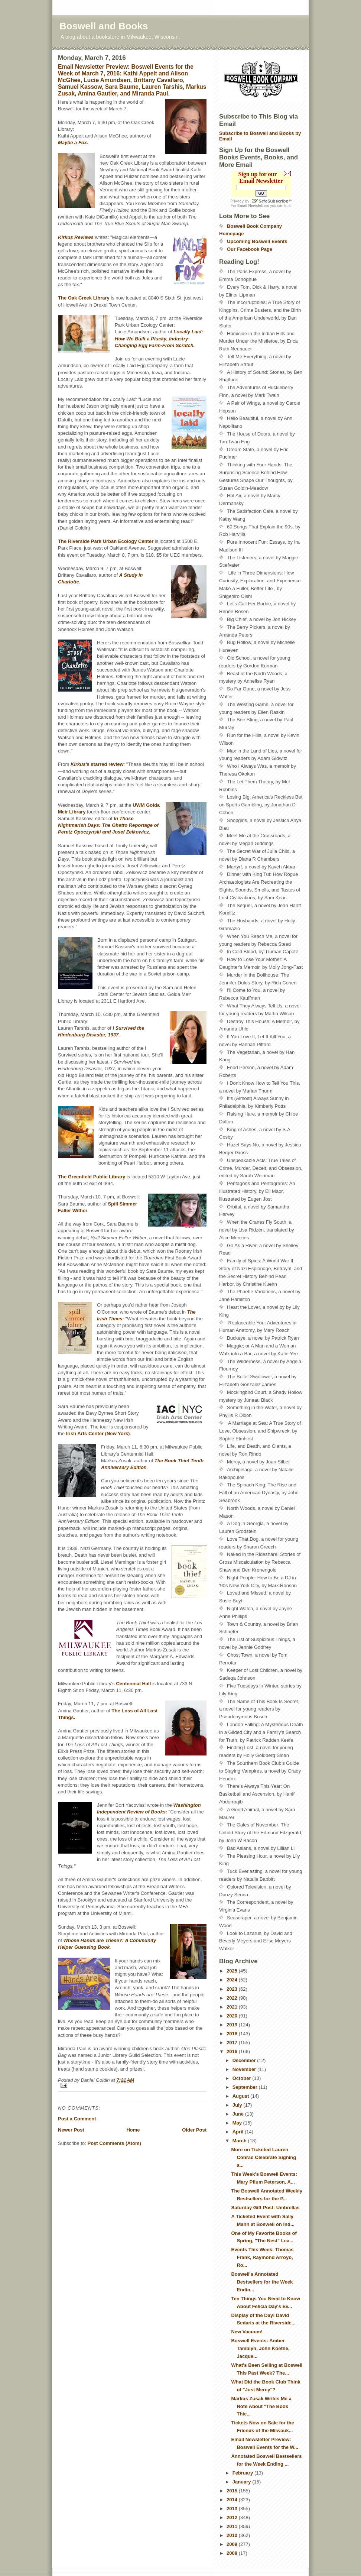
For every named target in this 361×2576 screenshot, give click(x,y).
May (237, 2123)
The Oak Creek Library (84, 298)
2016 (233, 2051)
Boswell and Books (103, 26)
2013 (233, 2508)
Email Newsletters (253, 206)
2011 (233, 2526)
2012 (233, 2517)
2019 (233, 2025)
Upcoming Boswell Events (257, 241)
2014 (233, 2499)
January (242, 2482)
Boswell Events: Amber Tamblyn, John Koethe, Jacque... (260, 2348)
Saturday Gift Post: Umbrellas (265, 2207)
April (238, 2132)
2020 (233, 2016)
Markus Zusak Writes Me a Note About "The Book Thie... (261, 2406)
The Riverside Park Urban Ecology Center (105, 541)
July (238, 2105)
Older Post (194, 2130)
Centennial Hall (133, 1683)
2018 (233, 2033)
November (244, 2069)
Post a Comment (77, 2119)
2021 (233, 2007)
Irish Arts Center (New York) (98, 1433)
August (241, 2096)
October (242, 2078)
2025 (233, 1971)
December (244, 2060)
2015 (233, 2491)
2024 (233, 1980)
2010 (233, 2535)
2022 (233, 1998)
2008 (233, 2553)
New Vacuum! (247, 2331)
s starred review (97, 764)
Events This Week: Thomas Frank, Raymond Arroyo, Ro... (262, 2257)
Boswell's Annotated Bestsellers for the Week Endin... (262, 2281)
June (238, 2114)
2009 (233, 2544)
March (240, 2140)
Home (133, 2130)
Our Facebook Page (249, 249)
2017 (233, 2042)
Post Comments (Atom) (114, 2143)
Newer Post (71, 2130)
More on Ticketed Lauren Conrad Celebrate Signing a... (263, 2157)
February (243, 2473)
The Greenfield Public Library (91, 1176)
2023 (233, 1989)
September (245, 2087)
